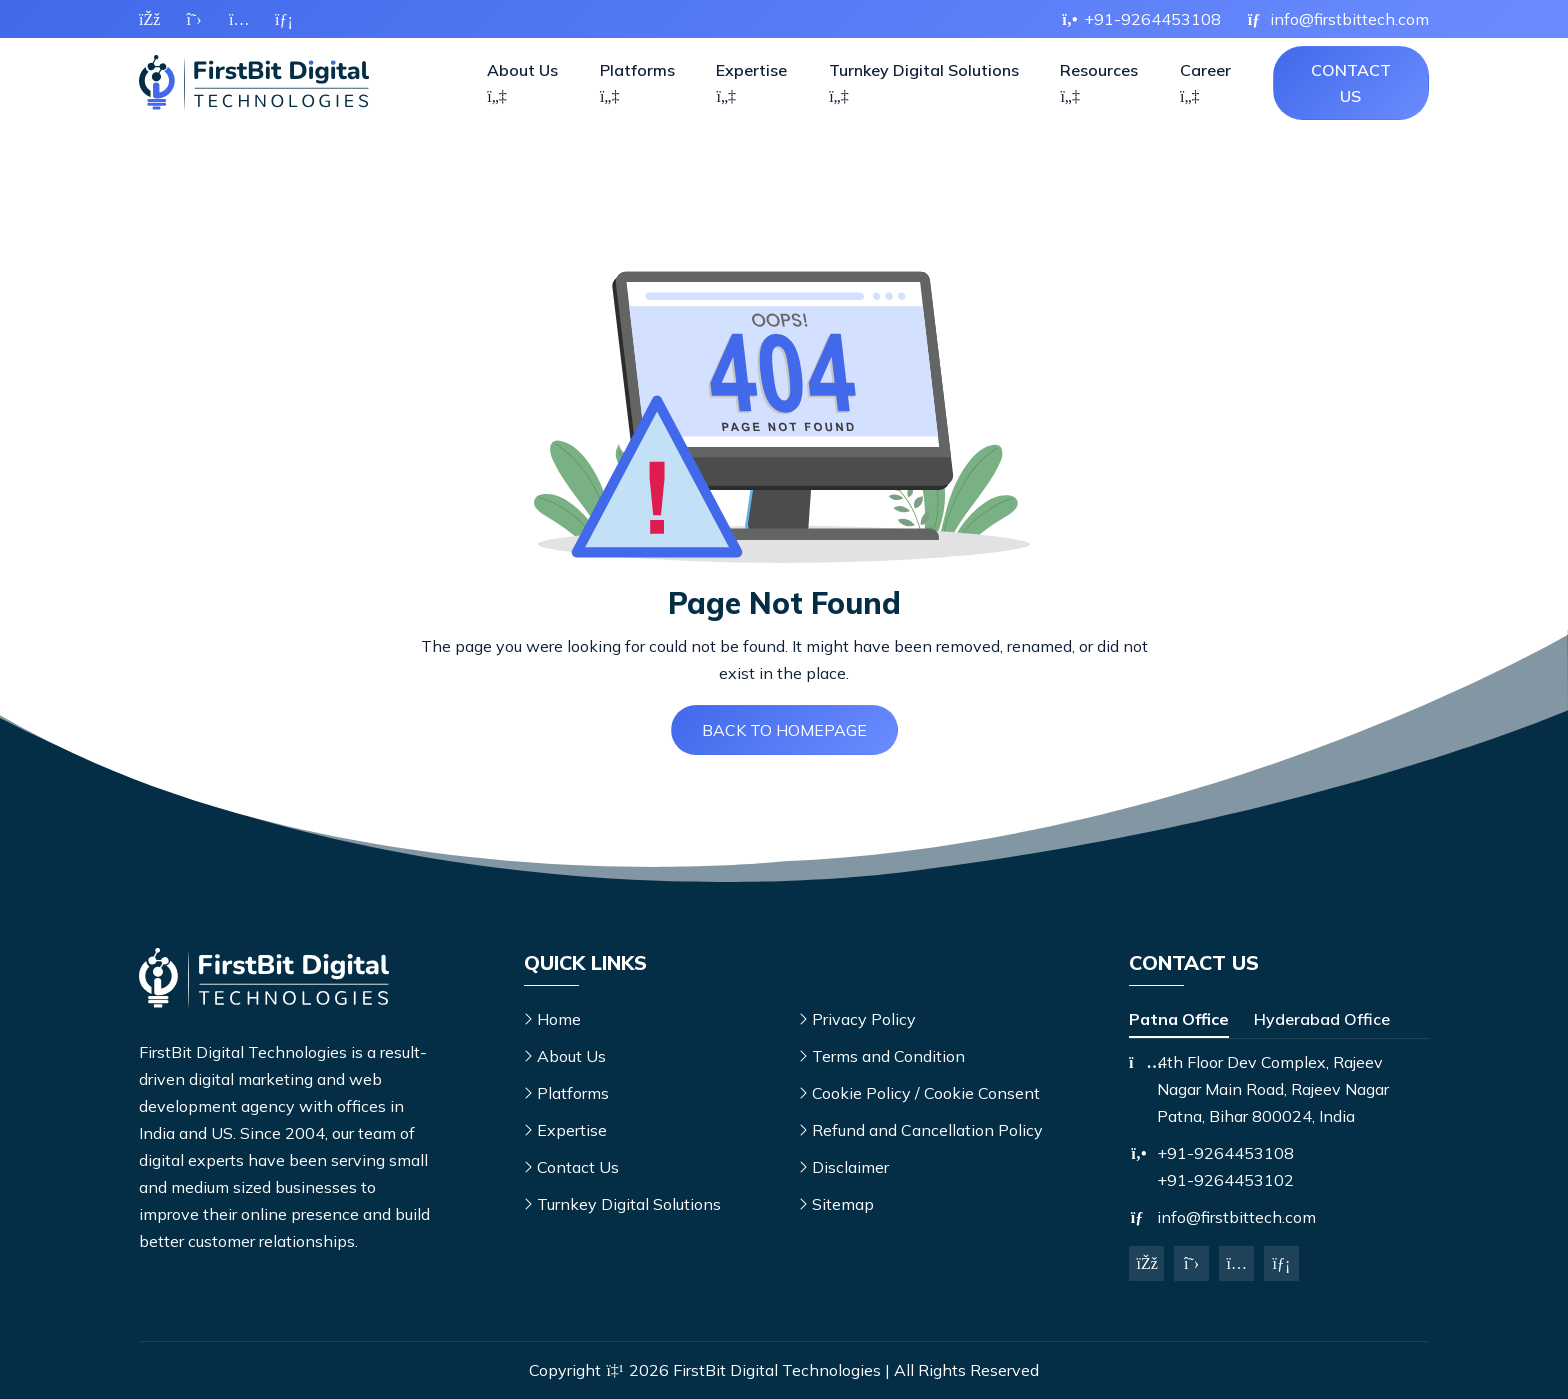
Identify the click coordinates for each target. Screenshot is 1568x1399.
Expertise (751, 82)
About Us (522, 82)
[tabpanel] (1279, 1089)
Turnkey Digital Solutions (924, 82)
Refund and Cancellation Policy (927, 1130)
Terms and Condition (888, 1056)
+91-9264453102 (1225, 1180)
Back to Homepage (784, 730)
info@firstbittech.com (1236, 1217)
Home (559, 1019)
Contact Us (1351, 83)
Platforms (637, 82)
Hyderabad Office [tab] (1322, 1019)
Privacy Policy (864, 1019)
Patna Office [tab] (1179, 1019)
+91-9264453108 (1225, 1153)
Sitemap (843, 1204)
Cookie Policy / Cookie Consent (926, 1093)
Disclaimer (850, 1167)
